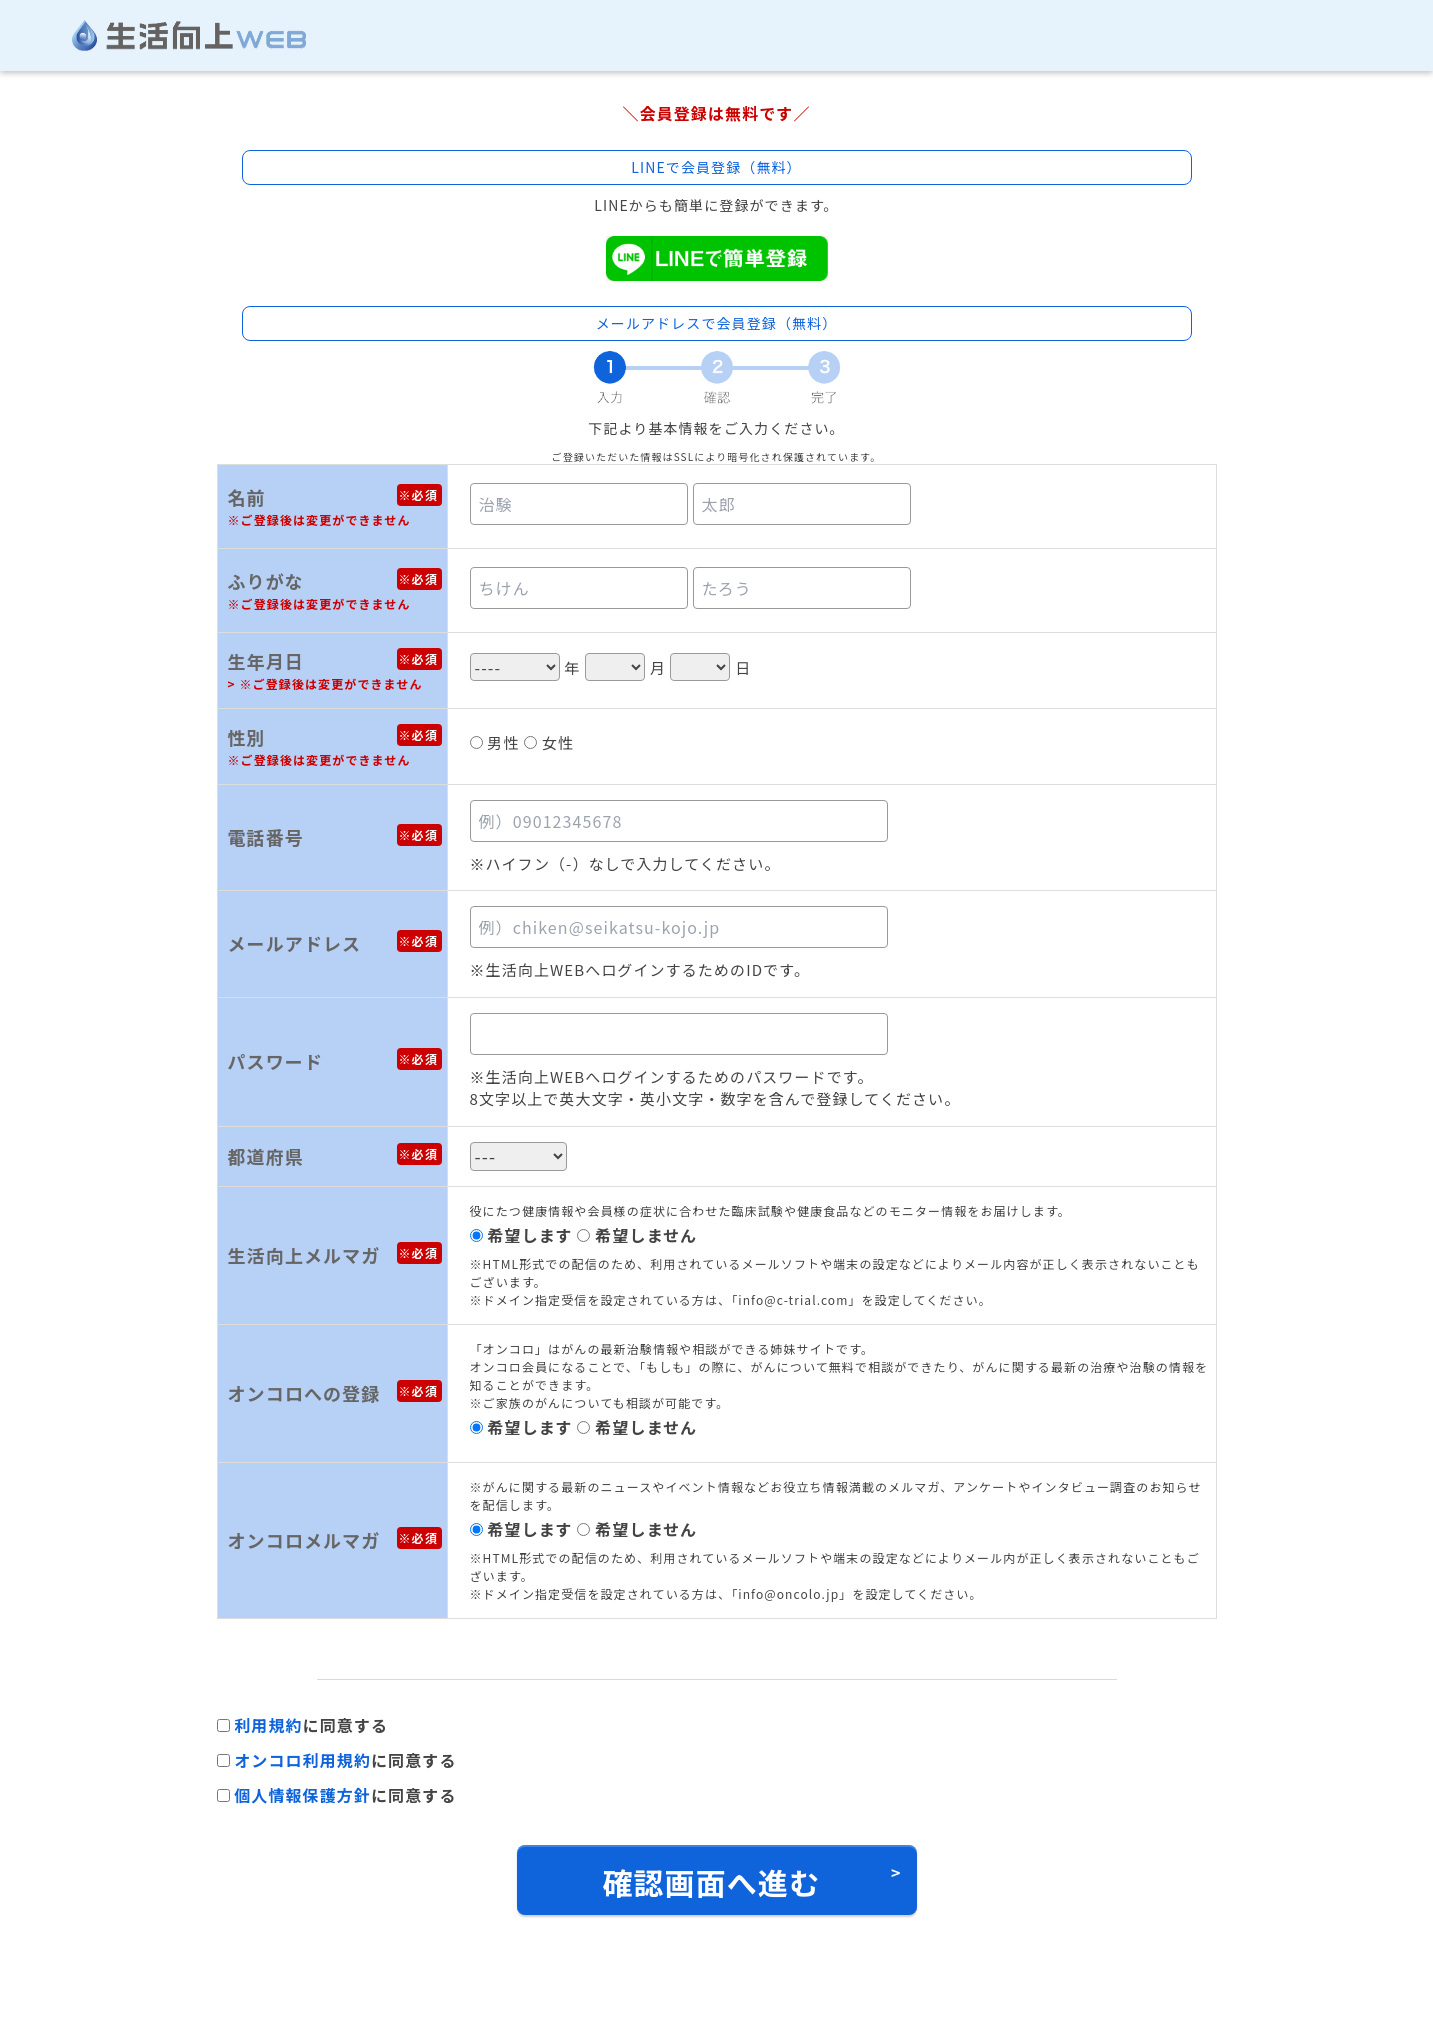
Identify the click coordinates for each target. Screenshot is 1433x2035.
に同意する (311, 1725)
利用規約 (268, 1725)
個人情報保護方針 (302, 1795)
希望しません (646, 1235)
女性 (558, 742)
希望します (530, 1235)
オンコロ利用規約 (302, 1760)
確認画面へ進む (711, 1882)
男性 (503, 742)
